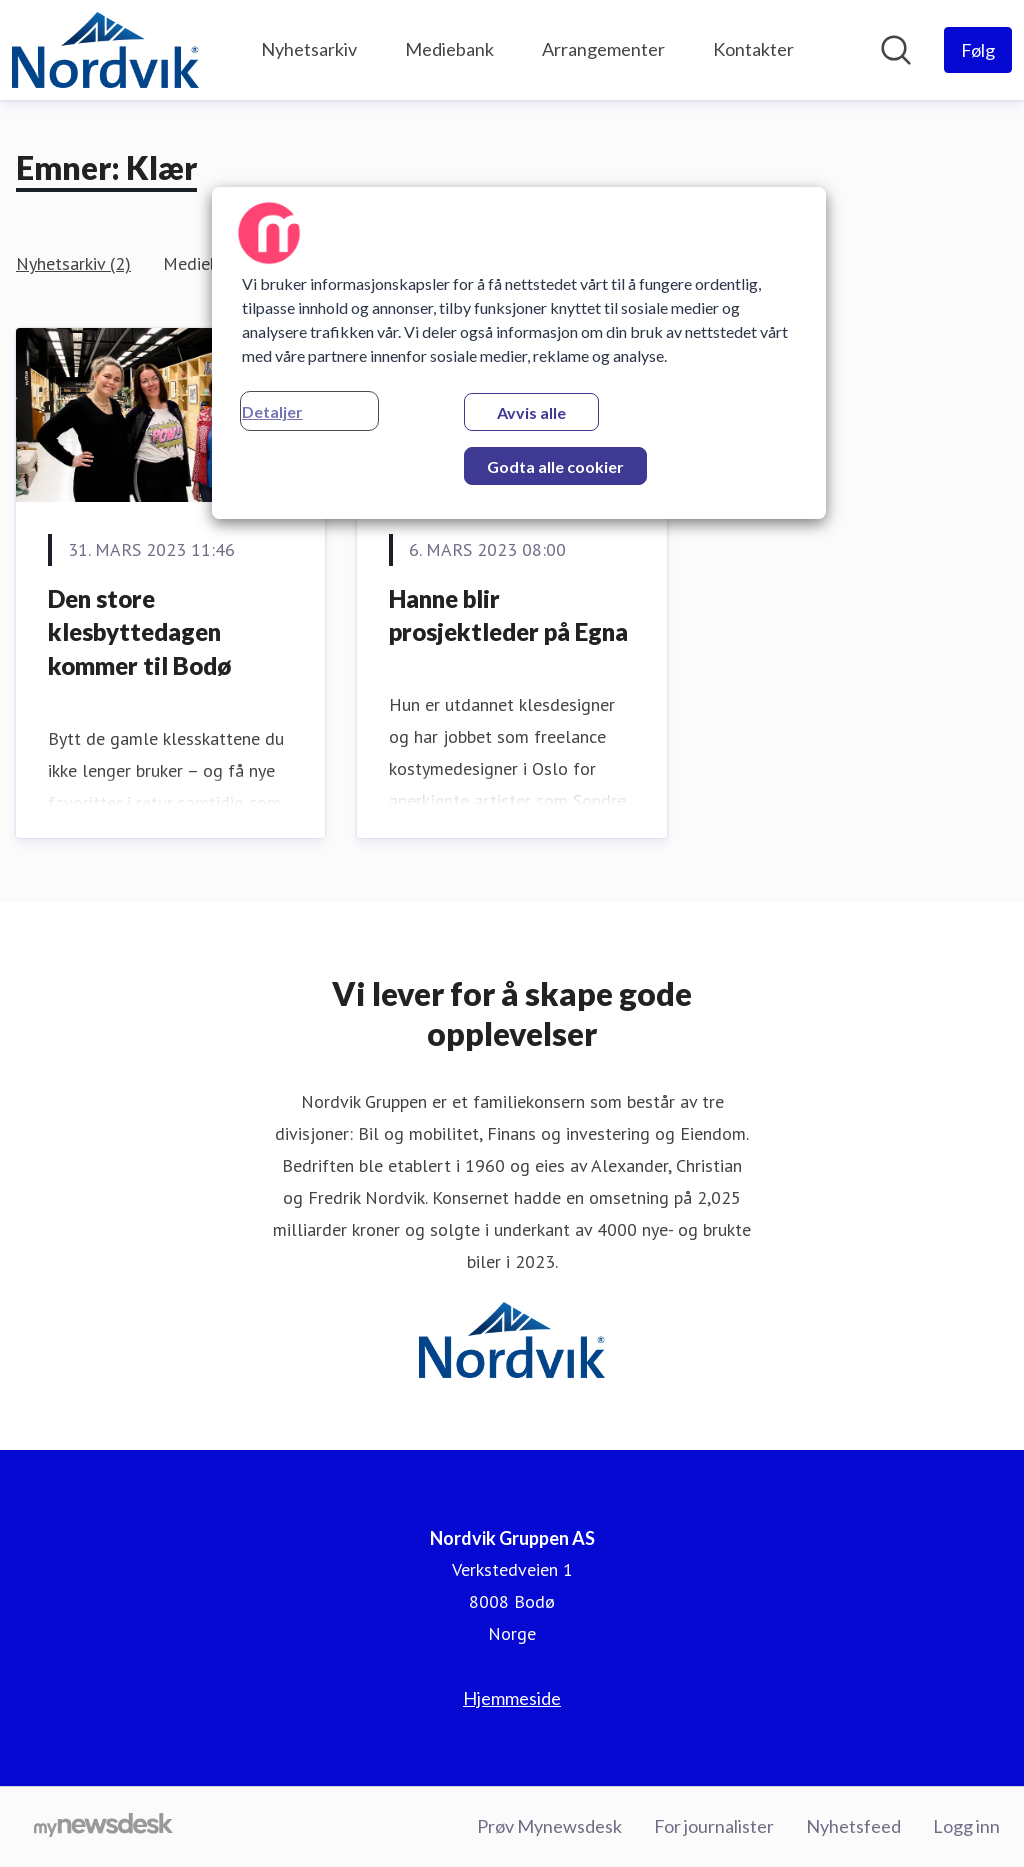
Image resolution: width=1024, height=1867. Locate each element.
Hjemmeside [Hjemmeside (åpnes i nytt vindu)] (512, 1698)
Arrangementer (603, 49)
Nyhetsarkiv (309, 49)
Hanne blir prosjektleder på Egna (508, 615)
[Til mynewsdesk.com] (103, 1827)
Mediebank (449, 49)
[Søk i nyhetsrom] (896, 50)
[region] (519, 353)
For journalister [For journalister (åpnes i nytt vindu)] (714, 1826)
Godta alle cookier (555, 466)
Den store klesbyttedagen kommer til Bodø (139, 632)
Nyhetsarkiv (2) (73, 263)
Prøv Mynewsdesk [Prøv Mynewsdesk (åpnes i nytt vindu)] (549, 1826)
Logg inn (966, 1826)
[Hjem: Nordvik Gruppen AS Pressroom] (105, 50)
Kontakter (753, 49)
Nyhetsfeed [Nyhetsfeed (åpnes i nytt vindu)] (853, 1826)
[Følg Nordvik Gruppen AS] (978, 50)
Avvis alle (531, 412)
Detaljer (272, 411)
